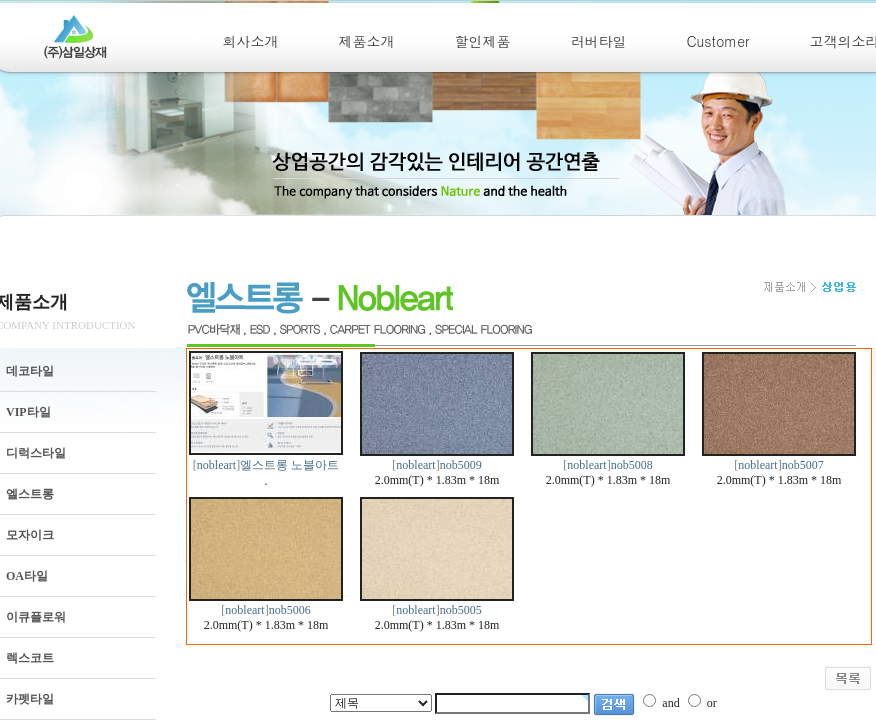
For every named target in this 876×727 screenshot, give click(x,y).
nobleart (216, 465)
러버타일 (599, 41)
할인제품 (483, 41)
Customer (718, 41)
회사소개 (251, 41)
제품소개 (367, 41)
